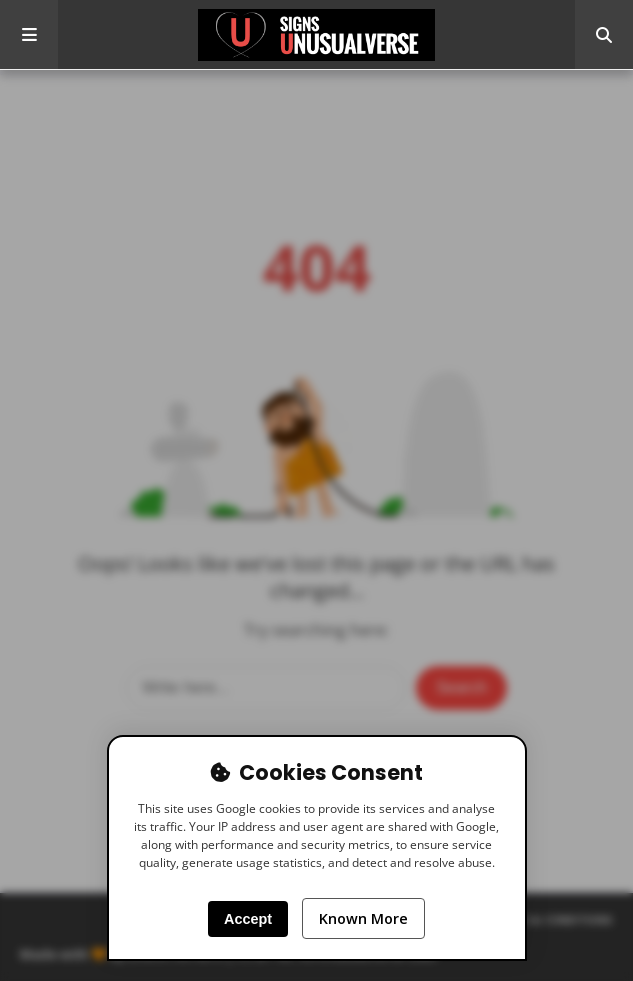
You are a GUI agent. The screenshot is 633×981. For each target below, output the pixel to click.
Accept (248, 919)
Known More (363, 918)
